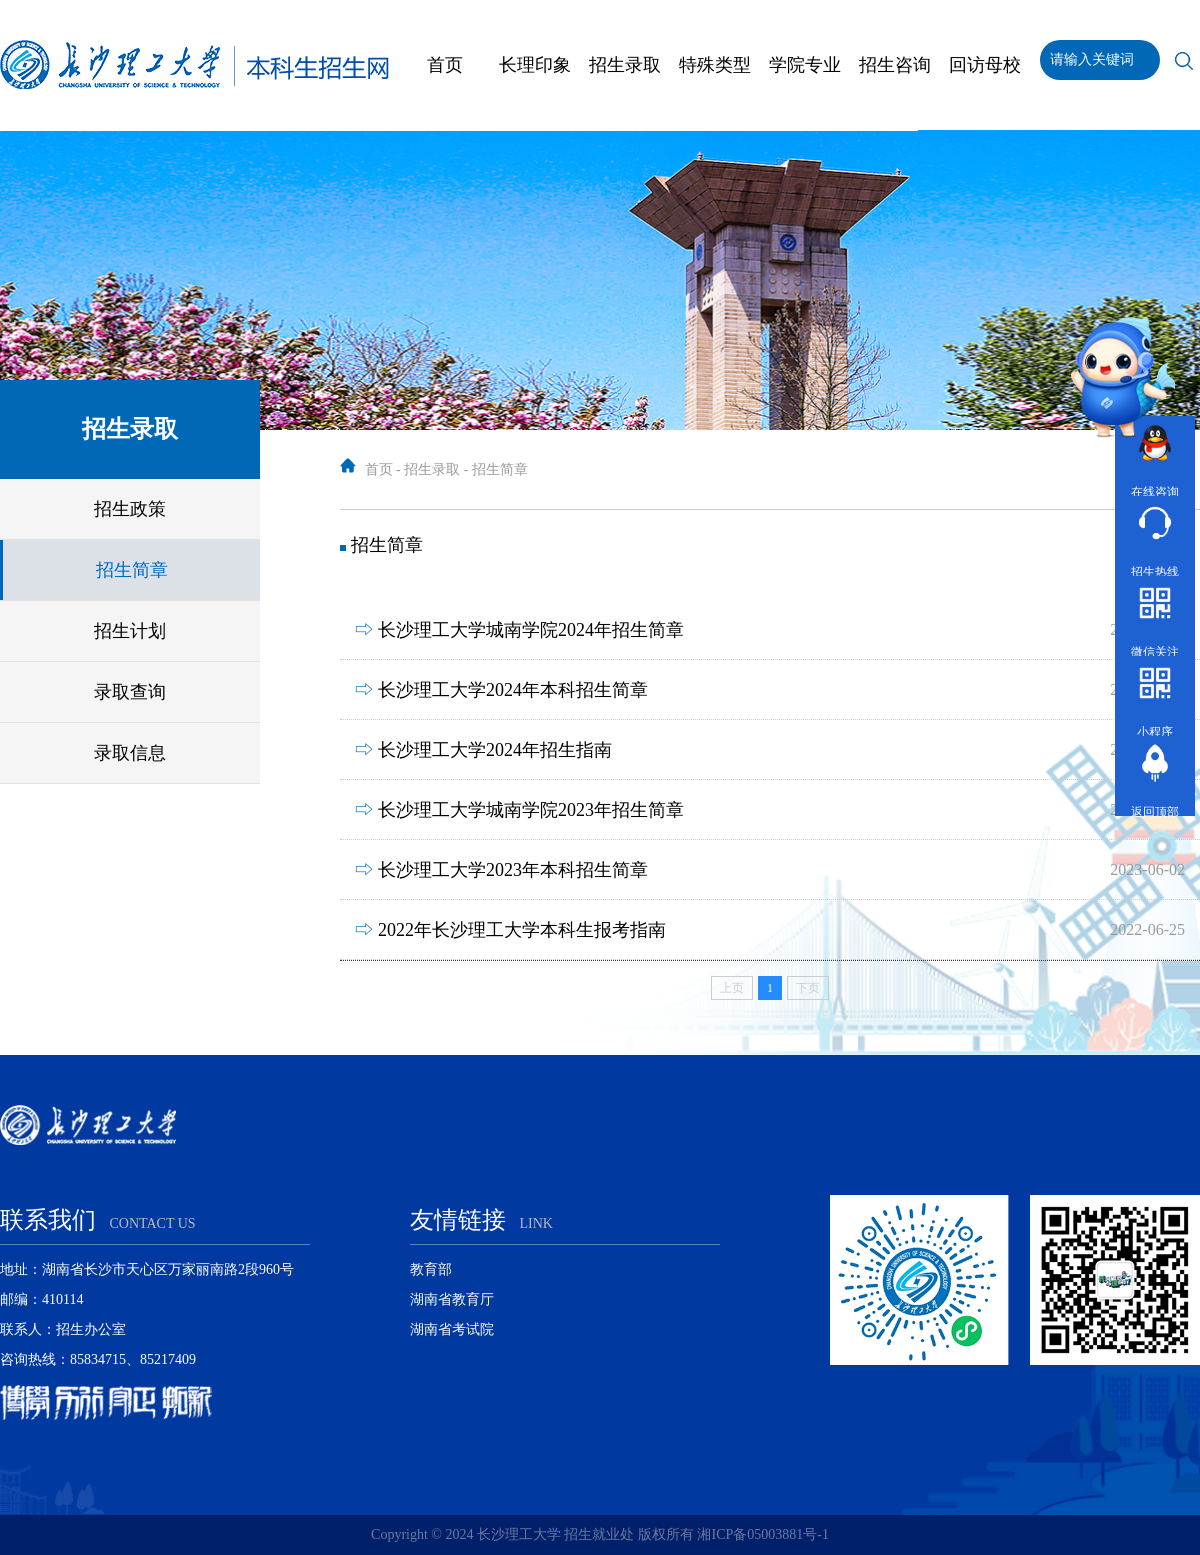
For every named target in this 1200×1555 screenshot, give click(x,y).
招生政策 (130, 509)
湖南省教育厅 (452, 1299)
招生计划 (130, 631)
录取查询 (130, 692)
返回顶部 (1155, 778)
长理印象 (535, 65)
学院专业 (805, 65)
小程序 (1155, 698)
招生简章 (132, 570)
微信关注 (1155, 618)
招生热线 (1155, 538)
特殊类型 (715, 65)
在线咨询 (1155, 458)
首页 (445, 65)
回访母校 (985, 65)
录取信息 (130, 753)
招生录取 (625, 65)
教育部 (431, 1269)
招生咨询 (895, 65)
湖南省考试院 (452, 1329)
